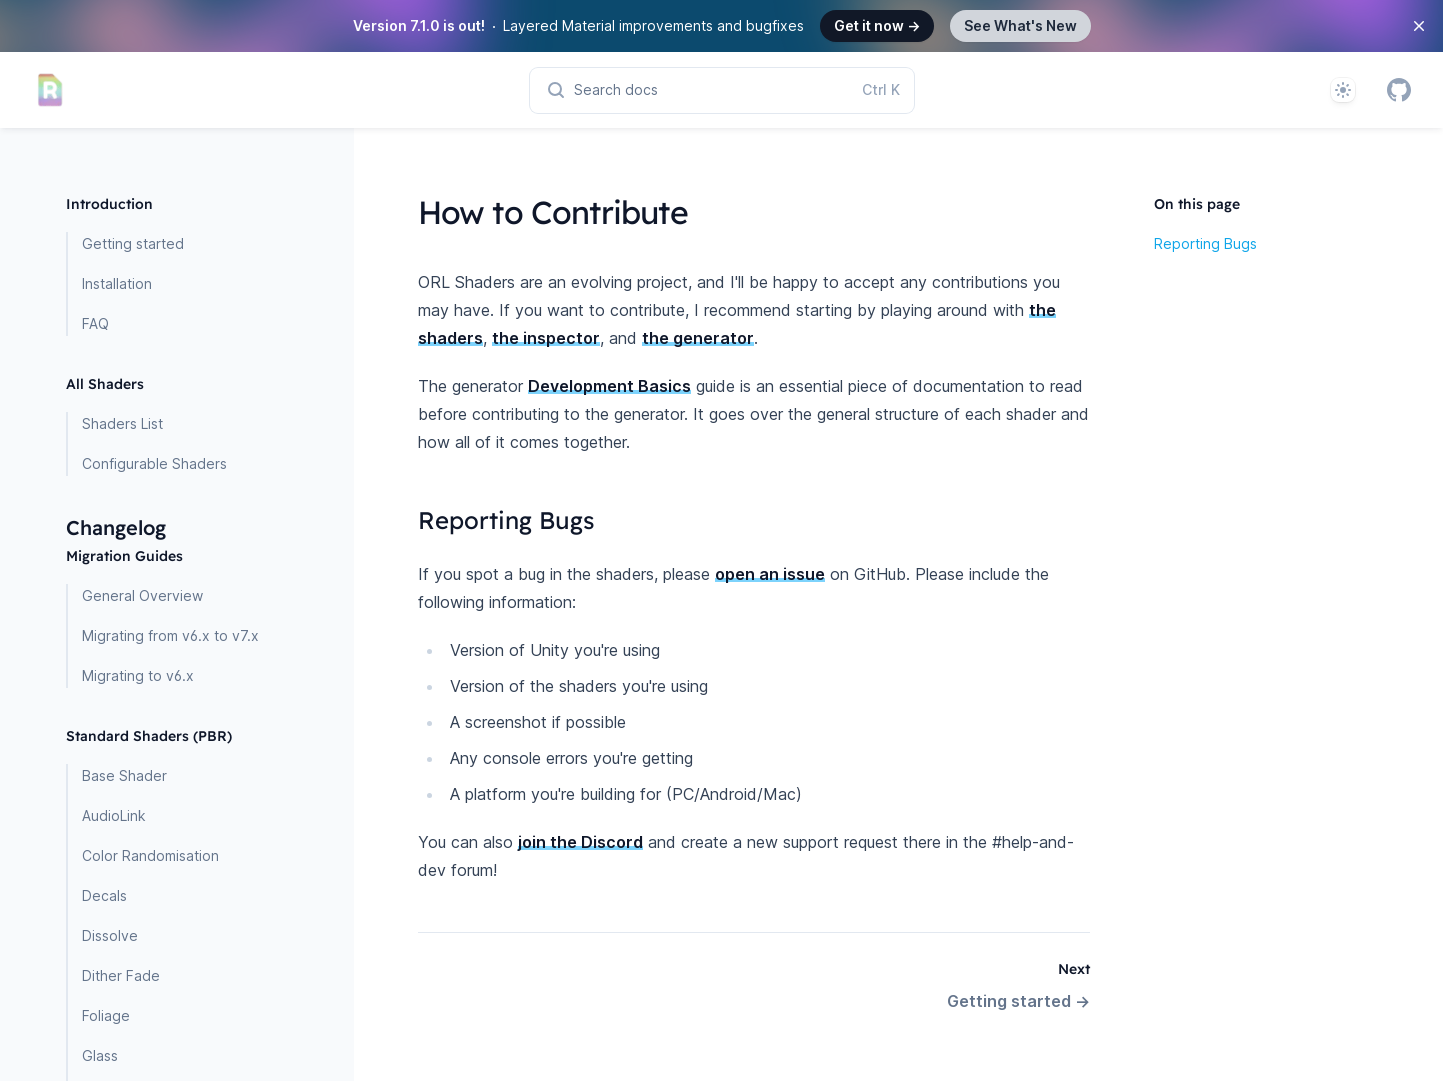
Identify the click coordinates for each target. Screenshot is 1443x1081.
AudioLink (114, 815)
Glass (100, 1055)
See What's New (1020, 25)
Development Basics (609, 386)
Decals (104, 895)
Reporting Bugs (1205, 243)
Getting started (133, 243)
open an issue (770, 574)
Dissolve (110, 935)
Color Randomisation (150, 855)
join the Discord (580, 842)
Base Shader (124, 775)
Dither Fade (121, 975)
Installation (117, 283)
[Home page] (50, 90)
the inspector (546, 338)
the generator (698, 338)
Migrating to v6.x (138, 675)
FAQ (95, 323)
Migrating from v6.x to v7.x (170, 635)
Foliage (106, 1015)
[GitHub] (1399, 90)
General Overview (142, 595)
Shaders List (122, 423)
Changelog (116, 527)
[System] (1343, 90)
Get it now (877, 25)
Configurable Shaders (154, 463)
